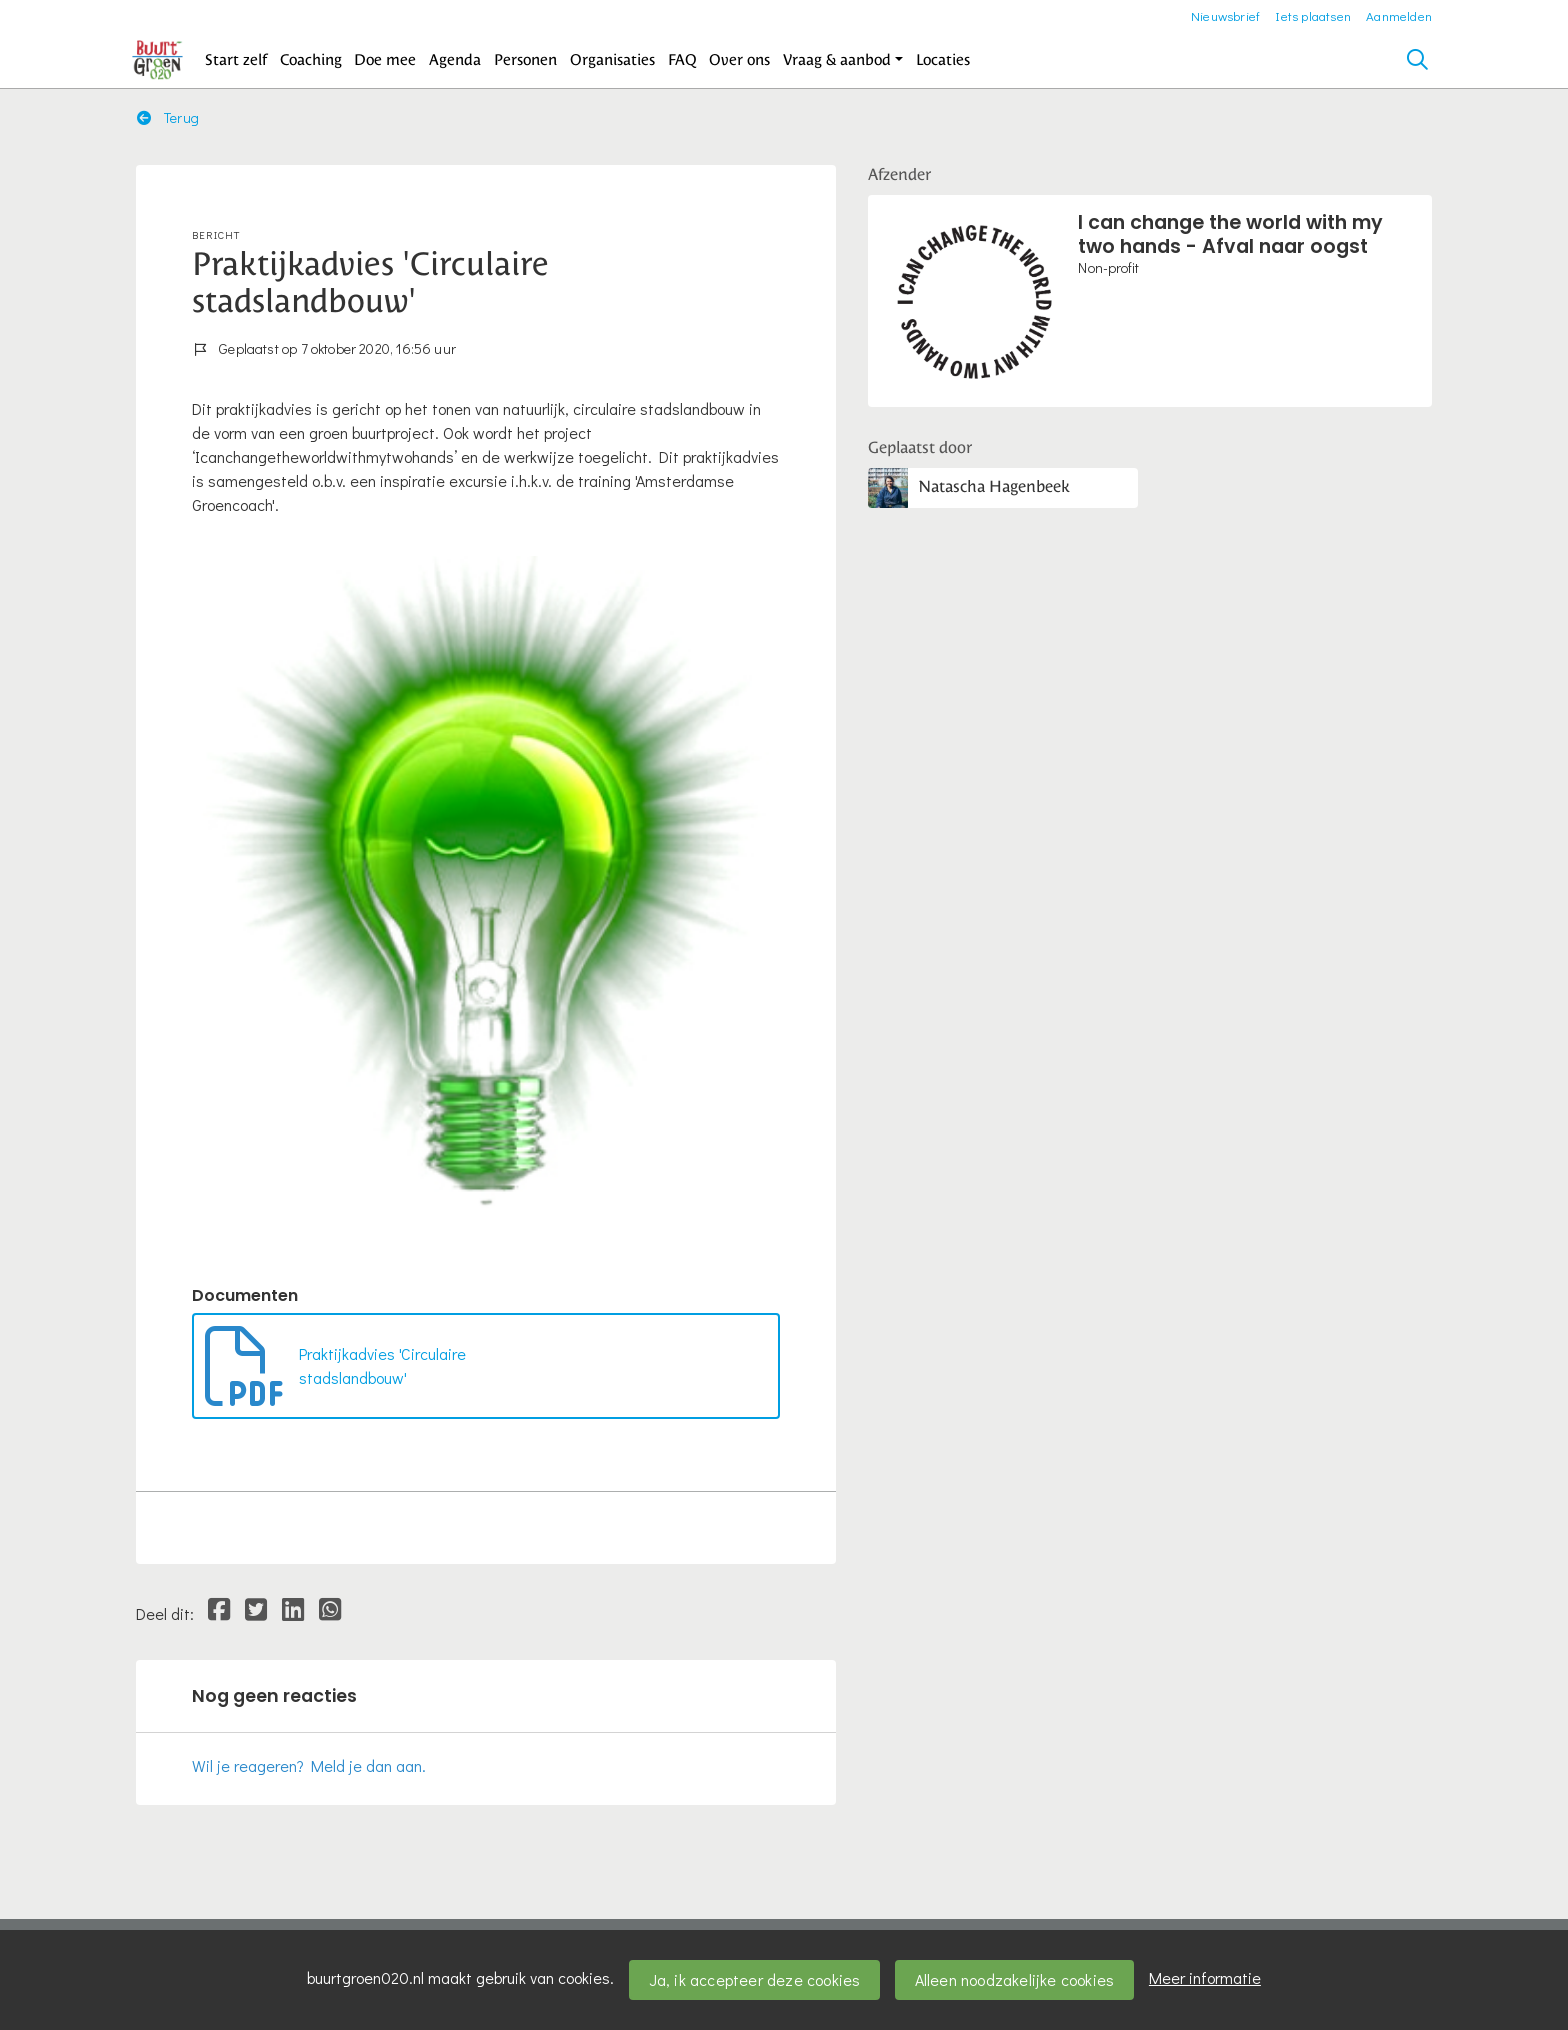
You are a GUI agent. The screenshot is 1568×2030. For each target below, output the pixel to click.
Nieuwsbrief (1225, 15)
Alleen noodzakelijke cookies (1015, 1979)
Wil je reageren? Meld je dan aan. (309, 1765)
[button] (236, 60)
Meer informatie (1205, 1977)
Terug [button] (168, 117)
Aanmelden (1399, 15)
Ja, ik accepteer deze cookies (755, 1979)
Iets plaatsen (1313, 15)
